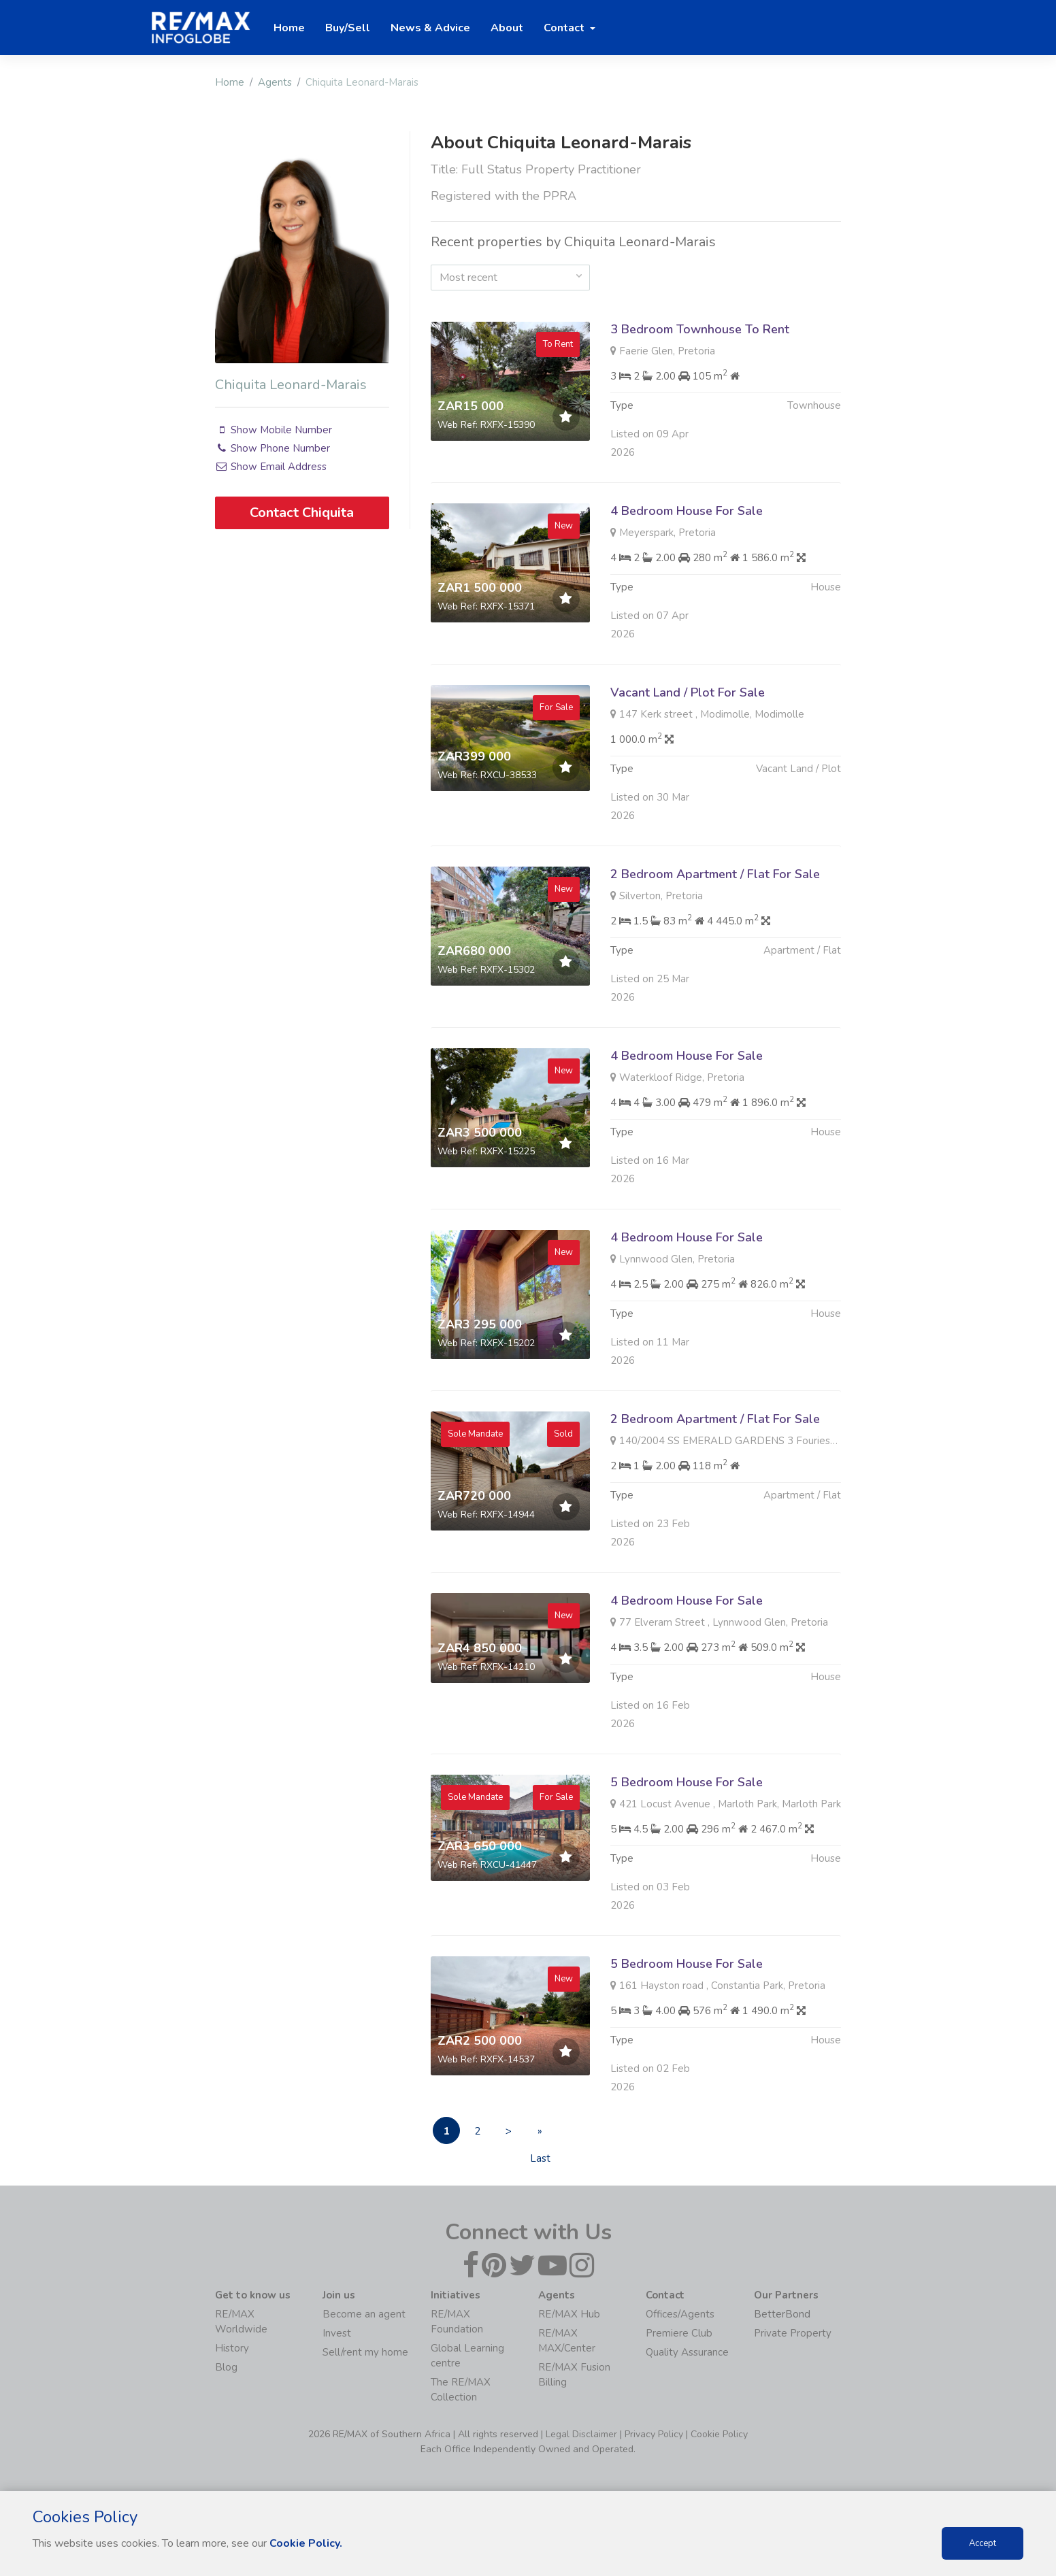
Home (229, 82)
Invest (337, 2333)
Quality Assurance (687, 2352)
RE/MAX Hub (569, 2314)
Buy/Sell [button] (347, 27)
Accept (982, 2543)
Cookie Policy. (305, 2543)
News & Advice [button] (430, 27)
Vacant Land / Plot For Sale (687, 758)
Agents (275, 82)
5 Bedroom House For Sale (686, 1848)
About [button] (507, 27)
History (232, 2348)
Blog (226, 2367)
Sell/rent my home (365, 2352)
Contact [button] (565, 27)
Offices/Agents (680, 2314)
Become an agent (364, 2314)
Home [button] (289, 27)
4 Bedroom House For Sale (686, 577)
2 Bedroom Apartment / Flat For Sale (715, 940)
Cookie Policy (719, 2434)
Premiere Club (679, 2333)
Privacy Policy (654, 2434)
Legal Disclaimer (581, 2434)
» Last (540, 2134)
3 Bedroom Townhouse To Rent (699, 329)
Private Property (792, 2333)
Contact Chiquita (302, 512)
